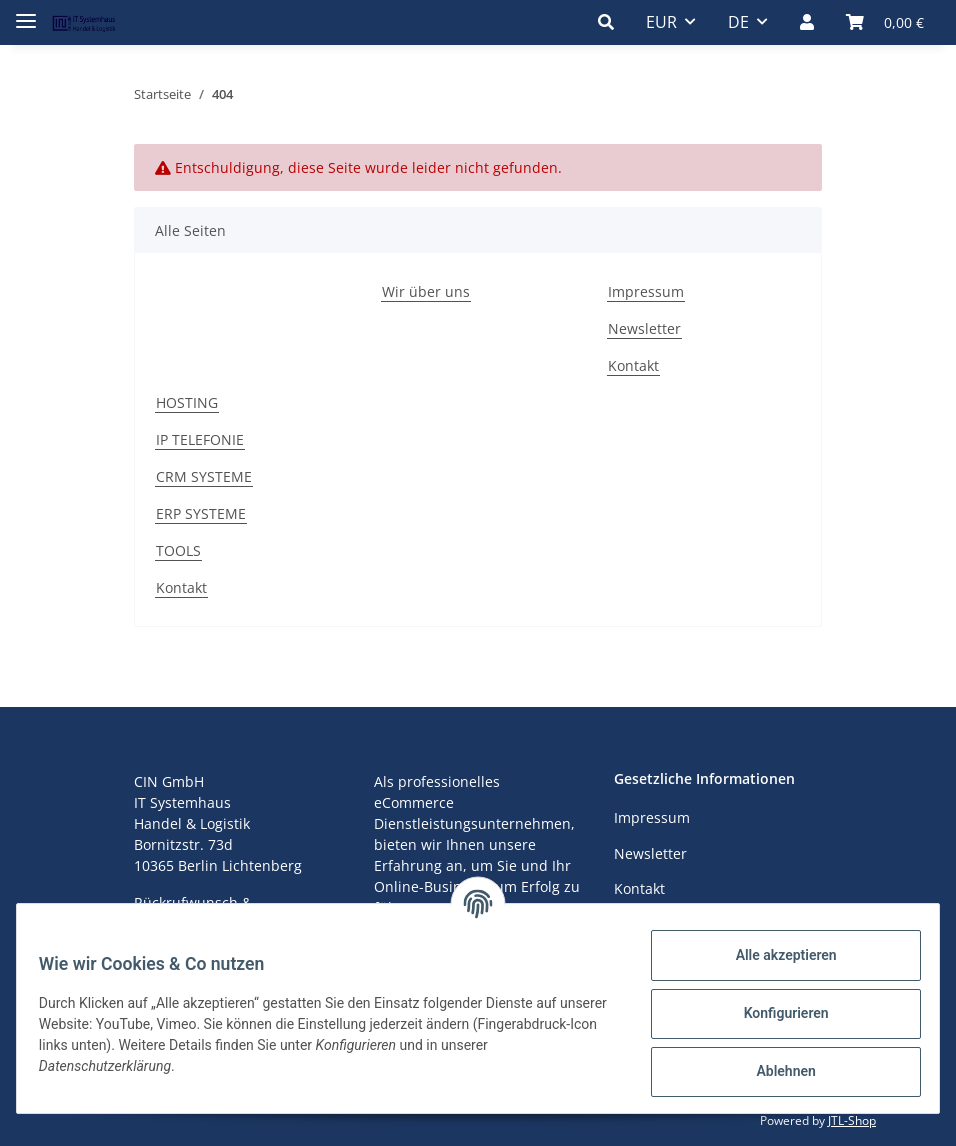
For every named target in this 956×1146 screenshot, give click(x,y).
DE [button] (738, 22)
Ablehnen (775, 1071)
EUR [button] (661, 22)
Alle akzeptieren (775, 955)
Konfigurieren (775, 1013)
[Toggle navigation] (26, 12)
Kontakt (633, 365)
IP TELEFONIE (200, 439)
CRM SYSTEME (204, 476)
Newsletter (644, 328)
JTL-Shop (852, 1120)
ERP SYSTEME (201, 513)
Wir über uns (426, 291)
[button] (606, 22)
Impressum (646, 291)
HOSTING (187, 402)
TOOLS (178, 550)
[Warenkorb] (885, 22)
